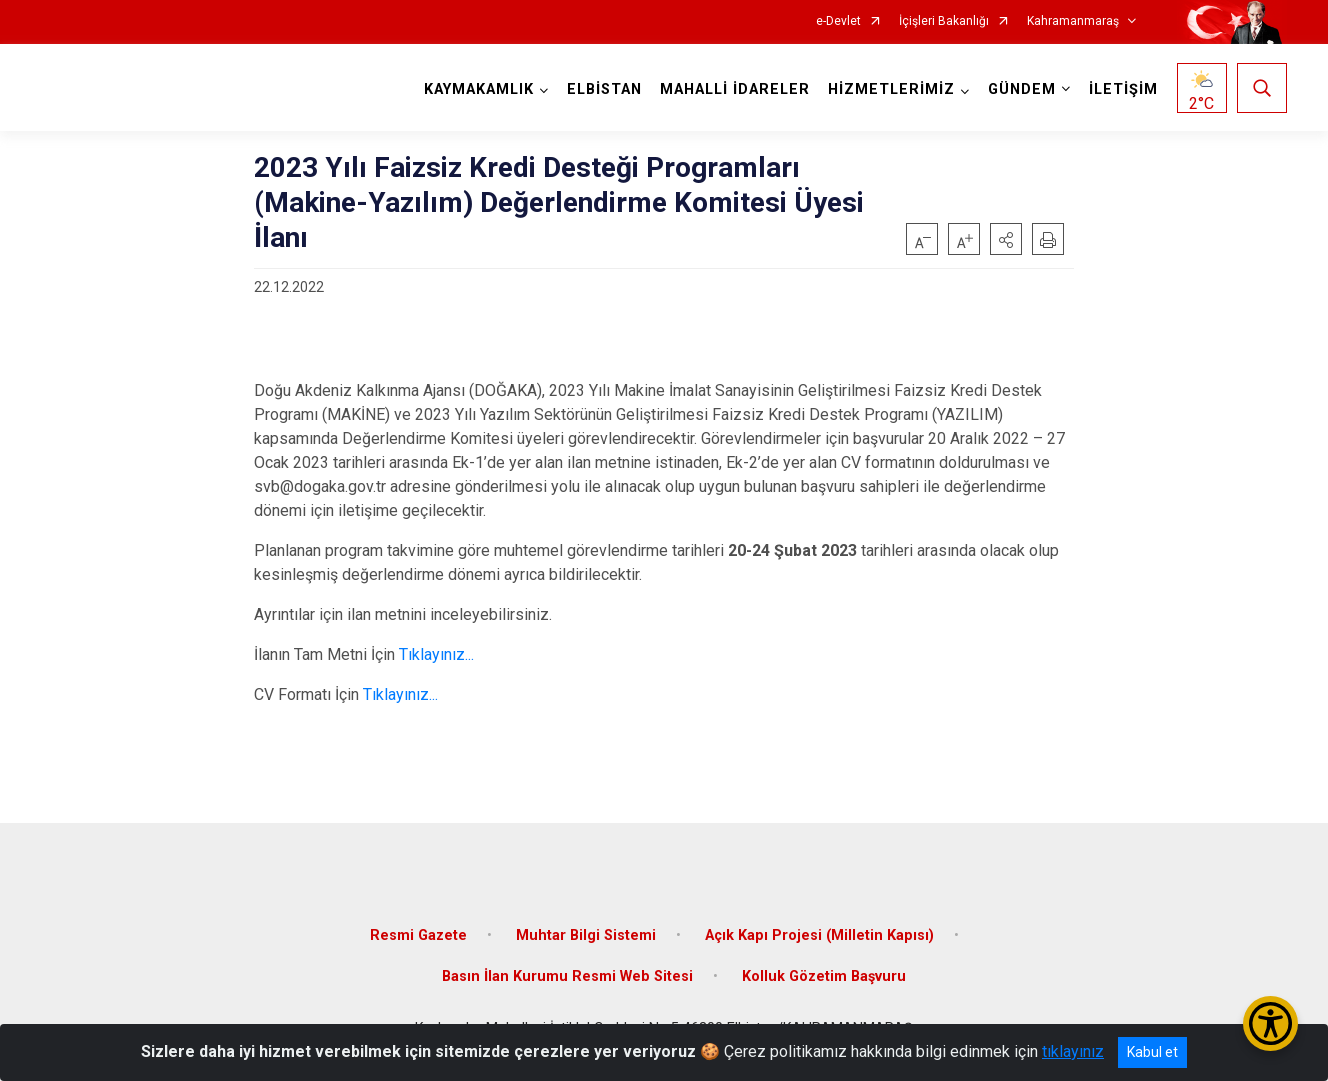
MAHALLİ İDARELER (735, 89)
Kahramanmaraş (1073, 21)
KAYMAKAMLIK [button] (479, 89)
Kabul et (1152, 1052)
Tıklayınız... (436, 654)
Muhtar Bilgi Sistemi (586, 935)
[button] (1006, 239)
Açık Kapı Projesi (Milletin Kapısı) (819, 935)
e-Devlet (838, 21)
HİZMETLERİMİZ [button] (891, 89)
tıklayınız (1073, 1051)
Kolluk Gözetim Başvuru (824, 976)
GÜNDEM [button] (1022, 89)
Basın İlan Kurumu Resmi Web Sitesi (567, 976)
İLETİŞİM (1123, 89)
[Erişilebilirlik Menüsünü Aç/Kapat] (1270, 1023)
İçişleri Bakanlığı (944, 21)
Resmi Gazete (418, 935)
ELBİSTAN (604, 89)
